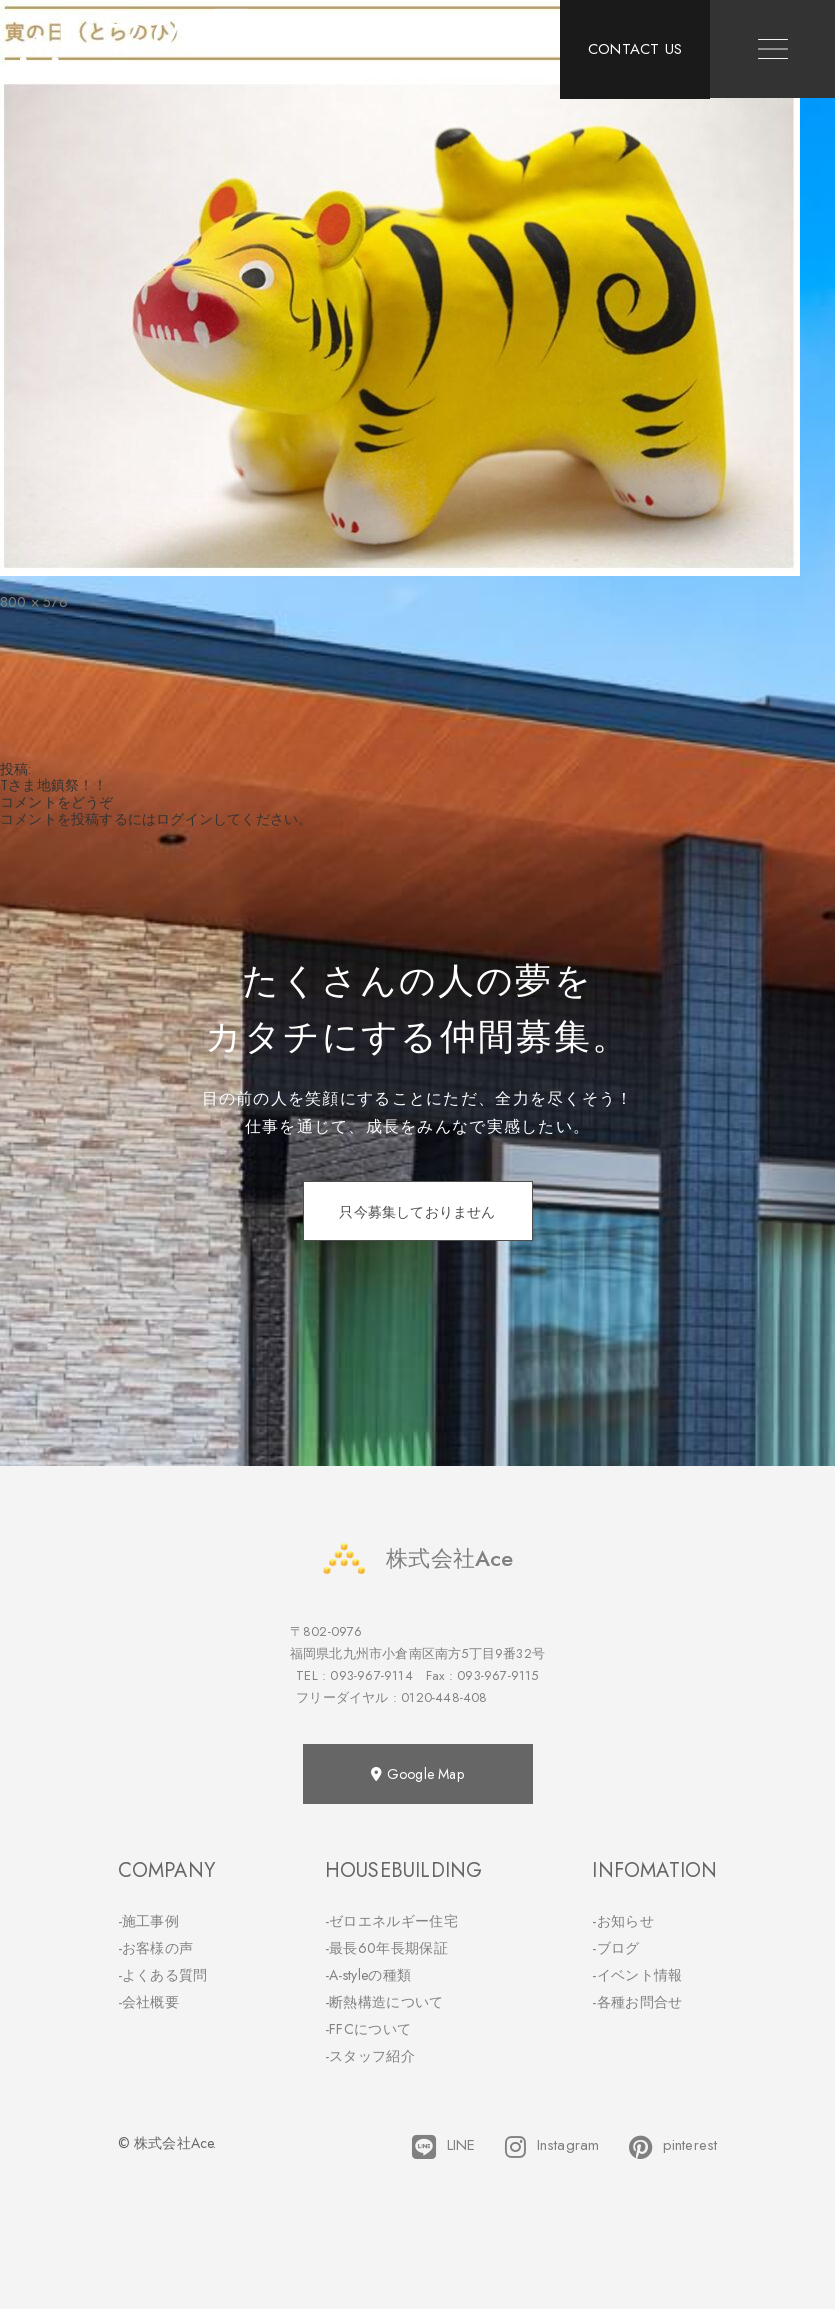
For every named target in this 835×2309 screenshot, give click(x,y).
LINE (443, 2147)
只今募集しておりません (417, 1212)
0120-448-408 (444, 1697)
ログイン (184, 819)
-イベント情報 (637, 1975)
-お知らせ (623, 1921)
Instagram (552, 2147)
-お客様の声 (156, 1948)
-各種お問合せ (637, 2002)
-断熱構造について (384, 2002)
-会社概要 (149, 2002)
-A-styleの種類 (368, 1975)
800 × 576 (34, 602)
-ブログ (615, 1948)
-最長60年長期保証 (386, 1948)
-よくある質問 (163, 1975)
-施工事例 (149, 1921)
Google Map (417, 1774)
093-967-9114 (371, 1675)
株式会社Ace (417, 1558)
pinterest (673, 2147)
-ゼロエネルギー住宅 (391, 1921)
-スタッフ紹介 (370, 2056)
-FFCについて (368, 2029)
